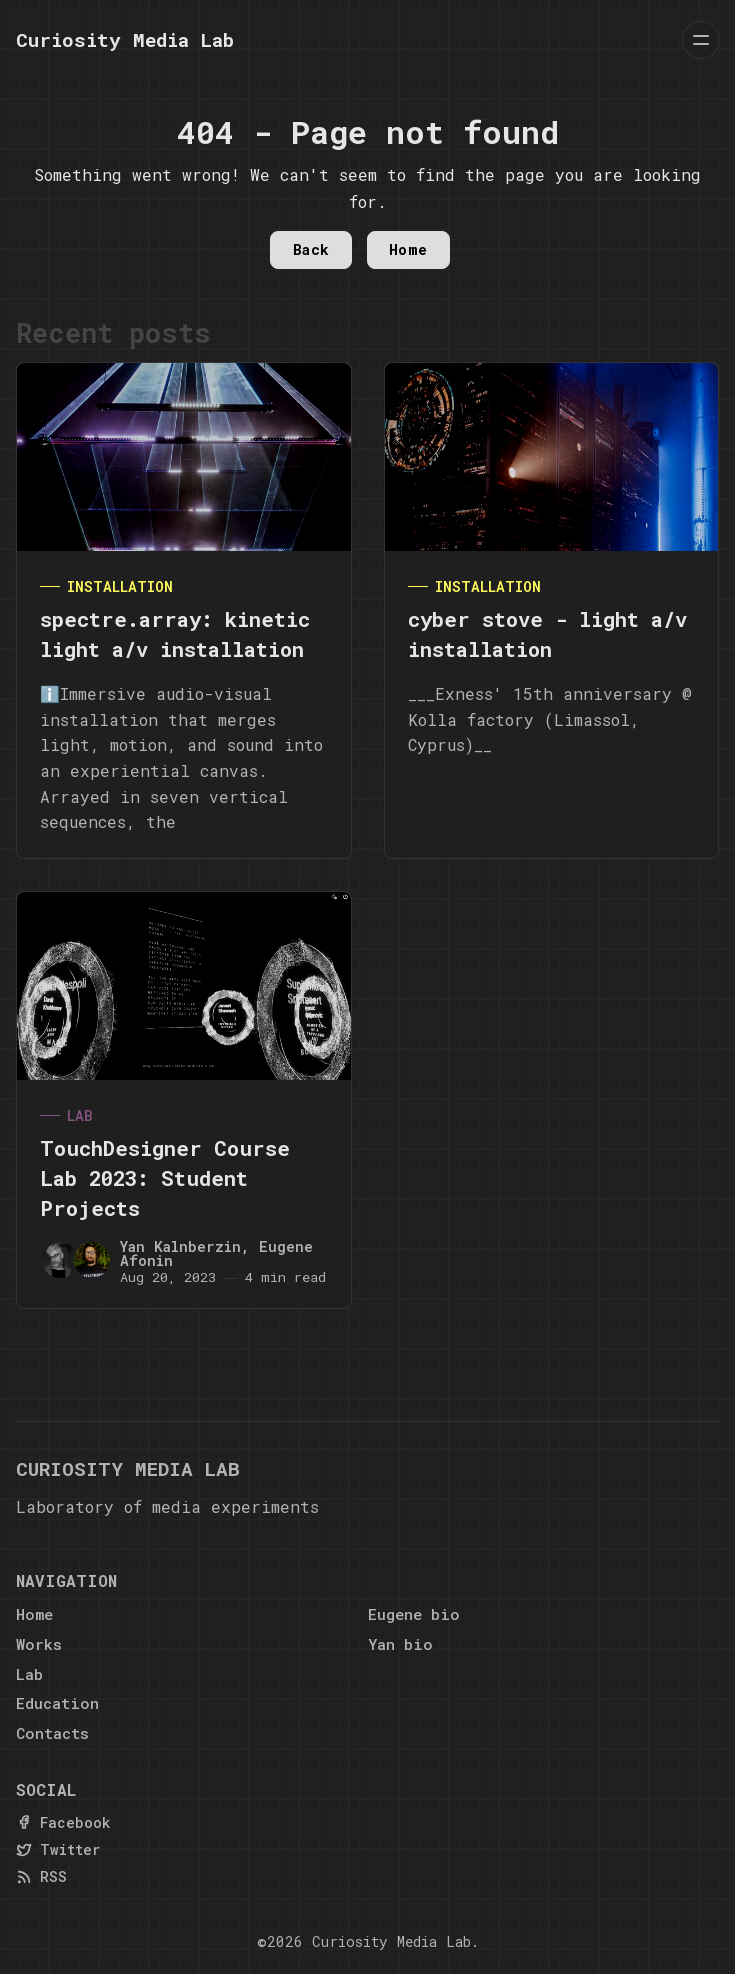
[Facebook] (63, 1822)
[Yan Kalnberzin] (60, 1260)
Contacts (52, 1733)
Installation (120, 586)
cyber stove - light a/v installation (547, 634)
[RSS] (41, 1876)
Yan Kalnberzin (180, 1246)
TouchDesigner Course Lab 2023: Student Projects (165, 1178)
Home (408, 249)
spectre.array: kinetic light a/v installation (175, 634)
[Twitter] (58, 1849)
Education (57, 1703)
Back (311, 249)
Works (39, 1644)
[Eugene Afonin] (92, 1260)
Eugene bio (414, 1614)
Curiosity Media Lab (391, 1941)
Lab (80, 1115)
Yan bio (400, 1644)
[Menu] (701, 40)
